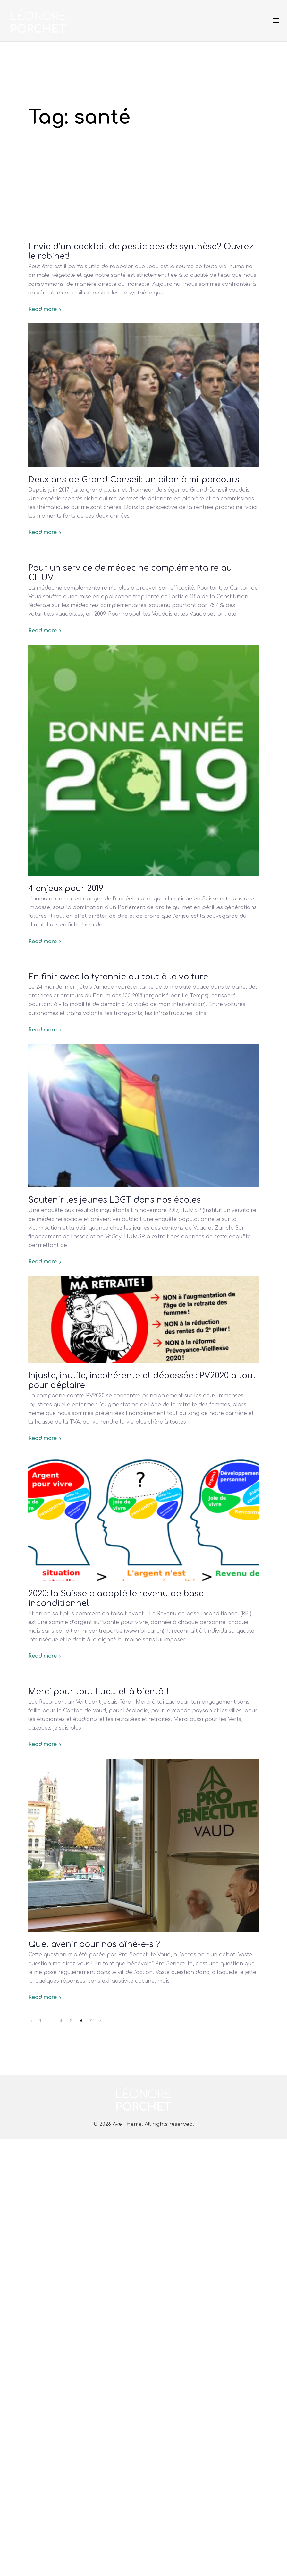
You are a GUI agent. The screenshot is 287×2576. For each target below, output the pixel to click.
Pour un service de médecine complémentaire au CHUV (130, 573)
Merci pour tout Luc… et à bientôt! (98, 1691)
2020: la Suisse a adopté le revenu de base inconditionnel (116, 1598)
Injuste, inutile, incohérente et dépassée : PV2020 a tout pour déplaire (142, 1380)
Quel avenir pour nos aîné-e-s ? (94, 1944)
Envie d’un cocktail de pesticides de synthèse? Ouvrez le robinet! (140, 251)
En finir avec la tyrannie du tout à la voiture (118, 976)
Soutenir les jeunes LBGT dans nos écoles (114, 1200)
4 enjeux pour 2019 (66, 888)
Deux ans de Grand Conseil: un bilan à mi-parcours (133, 479)
